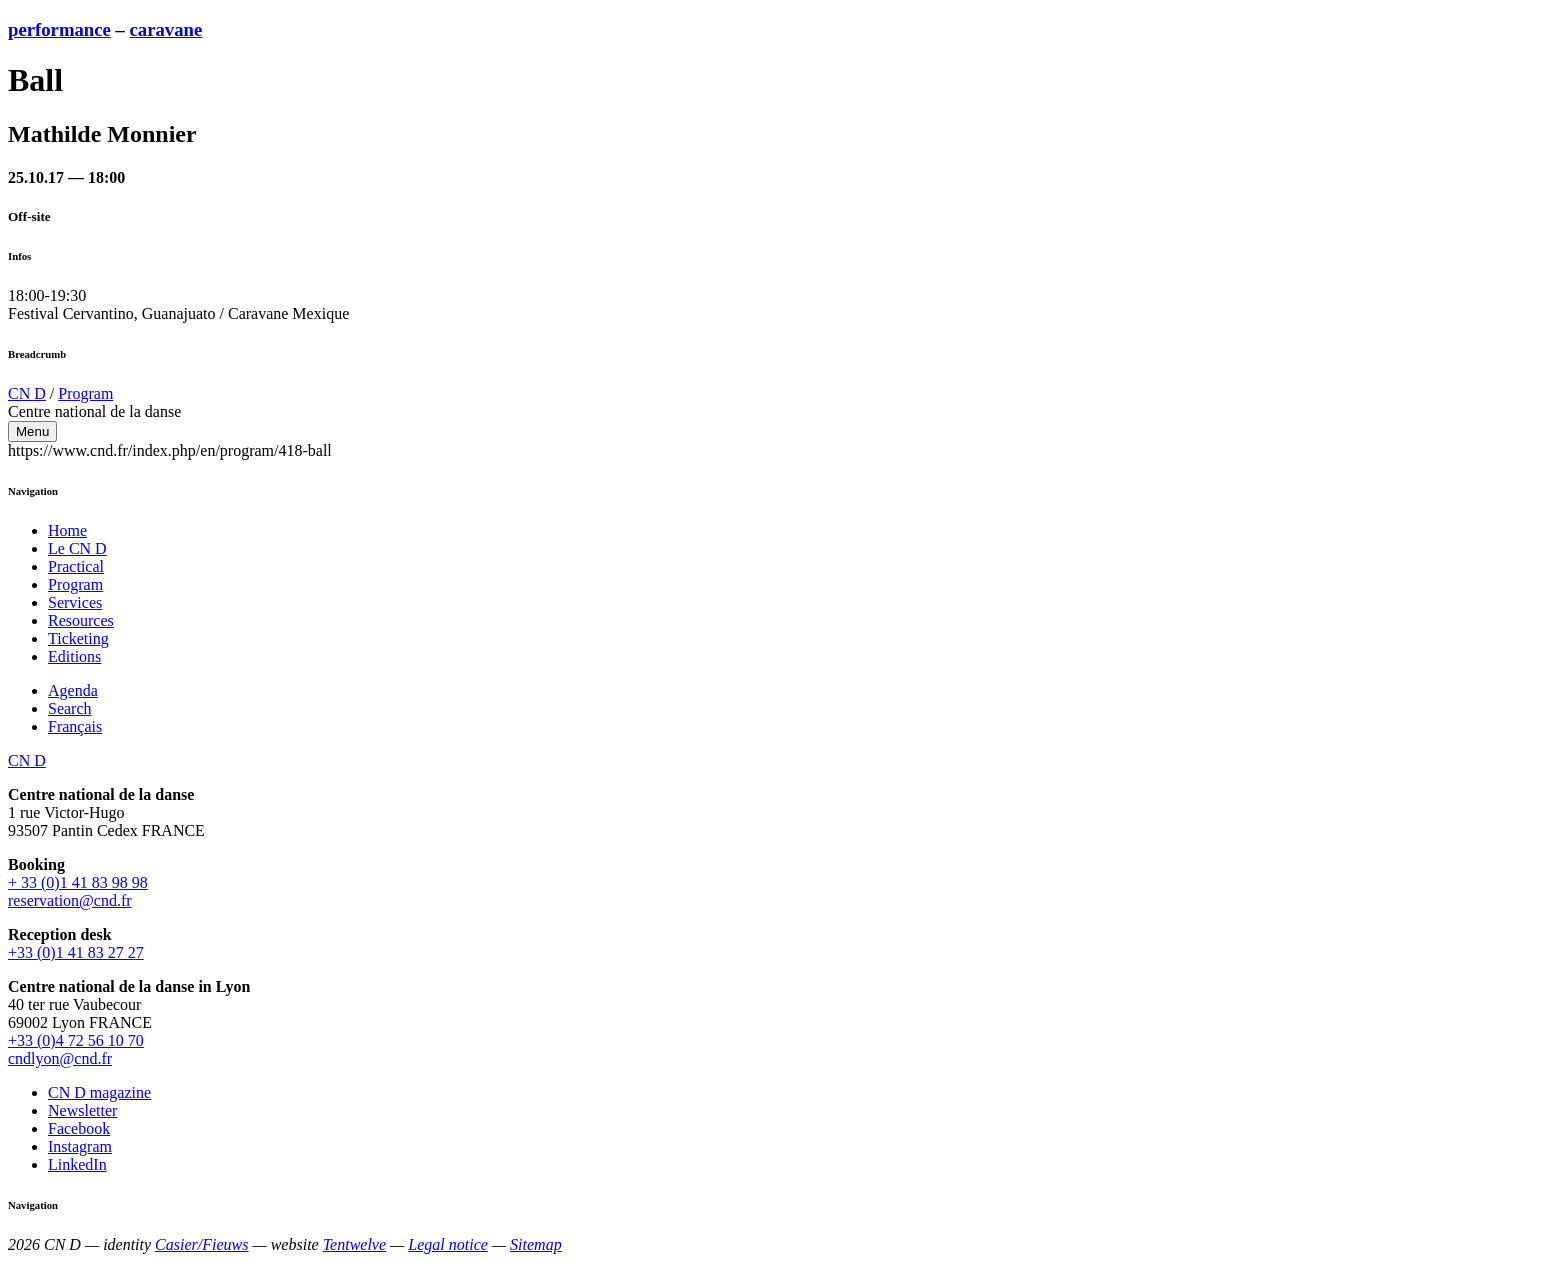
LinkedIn (77, 1164)
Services (75, 602)
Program (85, 393)
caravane (166, 29)
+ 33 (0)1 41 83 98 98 (78, 882)
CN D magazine (99, 1092)
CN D (27, 393)
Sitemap (536, 1244)
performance (59, 29)
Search (70, 708)
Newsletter (82, 1110)
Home (67, 530)
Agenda (73, 690)
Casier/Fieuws (201, 1244)
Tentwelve (354, 1244)
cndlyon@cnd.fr (60, 1058)
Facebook (79, 1128)
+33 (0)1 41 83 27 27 (76, 952)
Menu (32, 431)
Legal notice (448, 1244)
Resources (81, 620)
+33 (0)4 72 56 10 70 (76, 1040)
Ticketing (78, 638)
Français (75, 726)
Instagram (80, 1146)
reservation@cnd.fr (70, 900)
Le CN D (77, 548)
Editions (74, 656)
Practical (76, 566)
